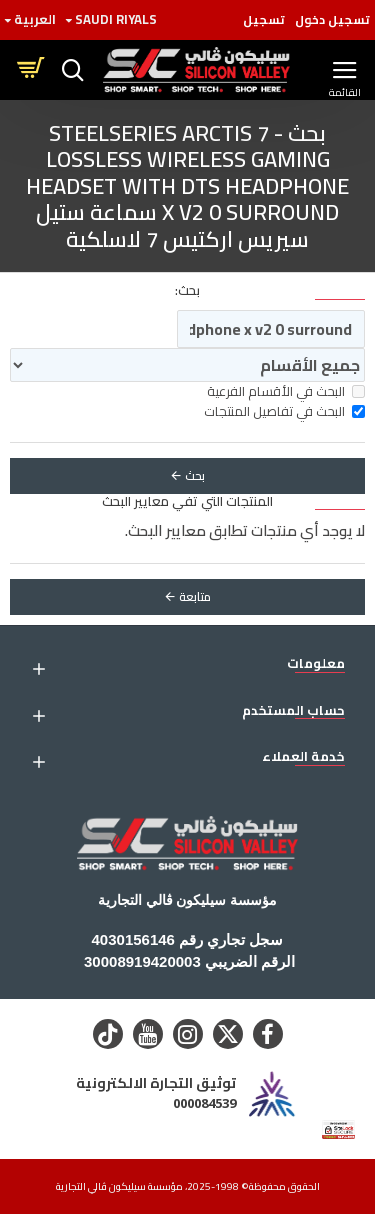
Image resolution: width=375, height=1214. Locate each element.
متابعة (195, 596)
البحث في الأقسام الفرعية (286, 392)
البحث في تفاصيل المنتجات (284, 412)
